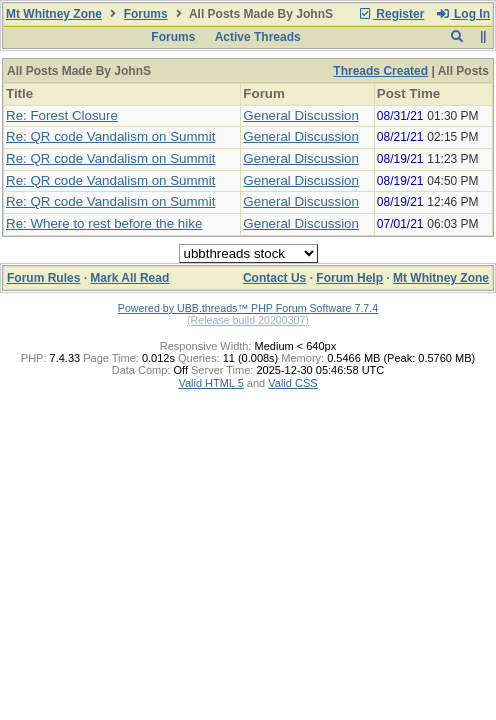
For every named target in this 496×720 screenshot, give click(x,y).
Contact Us (274, 278)
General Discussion (301, 115)
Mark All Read (129, 278)
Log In (463, 14)
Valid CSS (292, 383)
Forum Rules (43, 278)
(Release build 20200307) (248, 320)
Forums (146, 14)
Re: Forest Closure (62, 115)
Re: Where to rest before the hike (104, 223)
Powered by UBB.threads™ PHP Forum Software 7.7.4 (248, 308)
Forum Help (349, 278)
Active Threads (258, 37)
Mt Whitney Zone (54, 14)
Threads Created (380, 71)
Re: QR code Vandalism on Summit (110, 136)
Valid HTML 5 (210, 383)
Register (391, 14)
